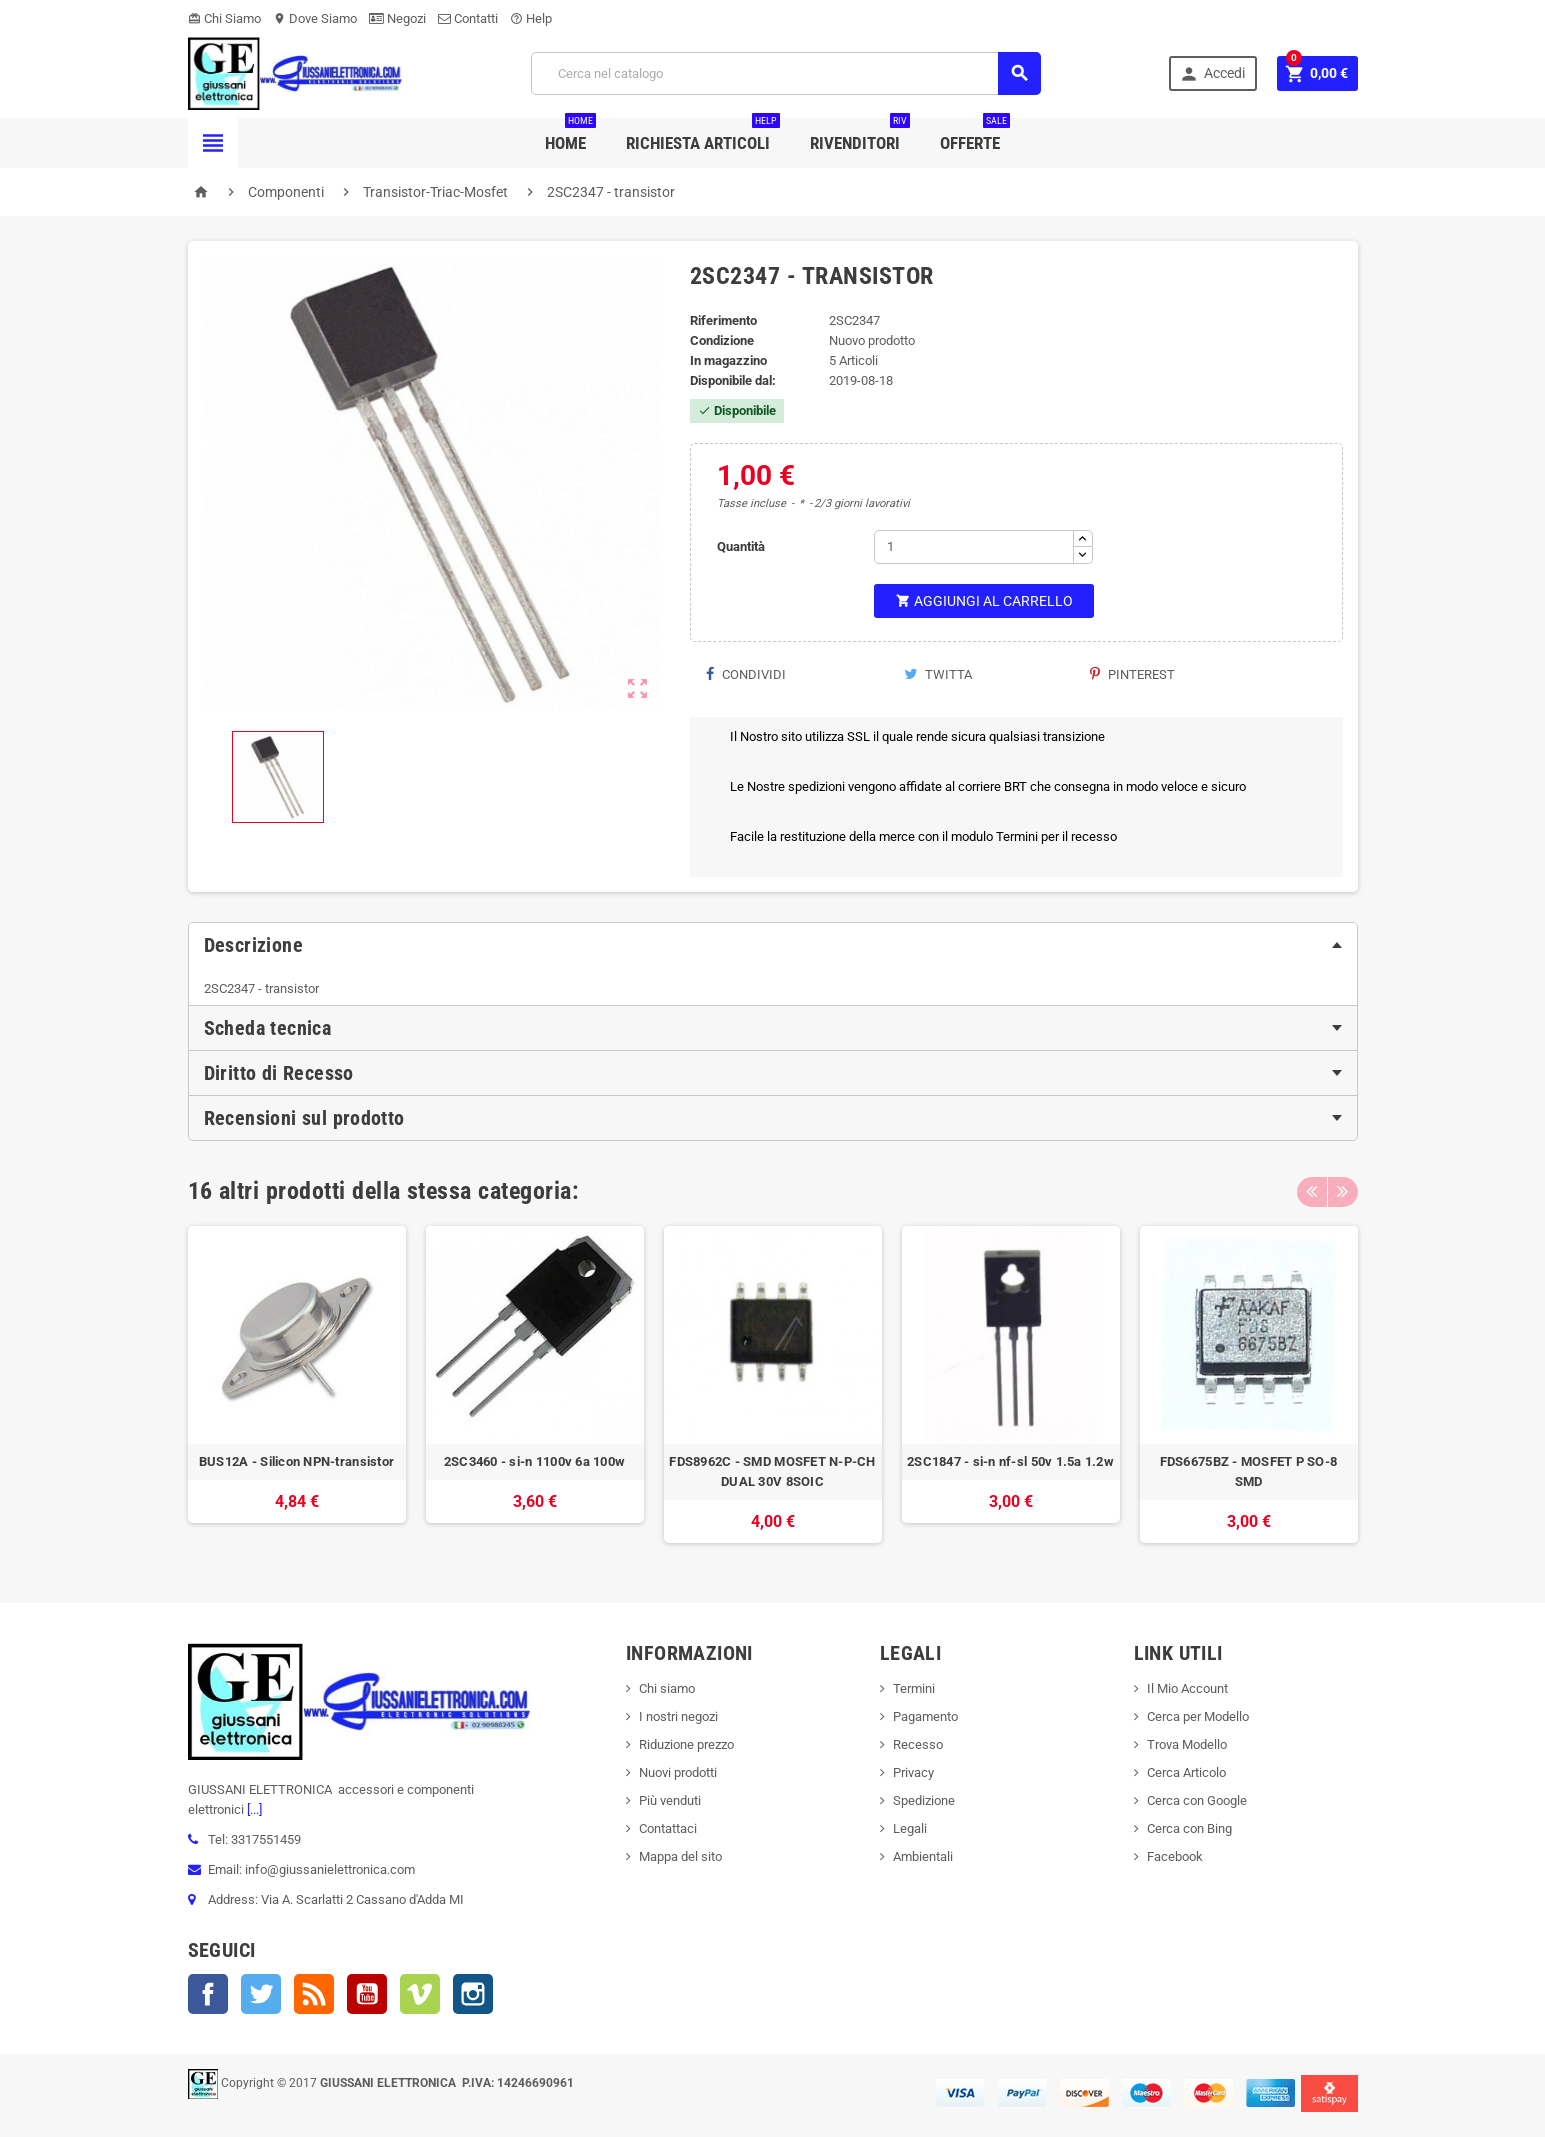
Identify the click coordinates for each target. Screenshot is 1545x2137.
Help (531, 18)
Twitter (261, 1994)
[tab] (773, 945)
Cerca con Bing (1189, 1828)
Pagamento (925, 1716)
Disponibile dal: (733, 380)
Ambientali (923, 1856)
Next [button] (1343, 1191)
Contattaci (668, 1828)
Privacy (913, 1772)
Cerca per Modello (1198, 1716)
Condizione (722, 340)
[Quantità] (974, 547)
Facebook (208, 1994)
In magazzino (728, 360)
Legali (910, 1828)
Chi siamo (667, 1688)
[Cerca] (786, 73)
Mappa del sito (680, 1856)
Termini (914, 1688)
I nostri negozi (678, 1716)
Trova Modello (1187, 1744)
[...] (253, 1809)
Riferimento (723, 320)
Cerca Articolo (1186, 1772)
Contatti (468, 18)
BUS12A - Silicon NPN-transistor (296, 1461)
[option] (297, 1384)
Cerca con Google (1197, 1800)
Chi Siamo (224, 18)
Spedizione (924, 1800)
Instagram (473, 1994)
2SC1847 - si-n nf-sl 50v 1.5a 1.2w (1010, 1461)
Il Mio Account (1187, 1688)
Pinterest (1132, 674)
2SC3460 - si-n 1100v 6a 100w (534, 1461)
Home (570, 135)
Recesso (918, 1744)
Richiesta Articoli (703, 135)
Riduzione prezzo (686, 1744)
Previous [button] (1312, 1191)
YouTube (367, 1994)
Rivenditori (860, 135)
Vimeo (420, 1994)
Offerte (975, 135)
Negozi (397, 18)
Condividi (745, 674)
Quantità (741, 546)
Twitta (938, 674)
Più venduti (670, 1800)
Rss (314, 1994)
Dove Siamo (315, 18)
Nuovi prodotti (678, 1772)
